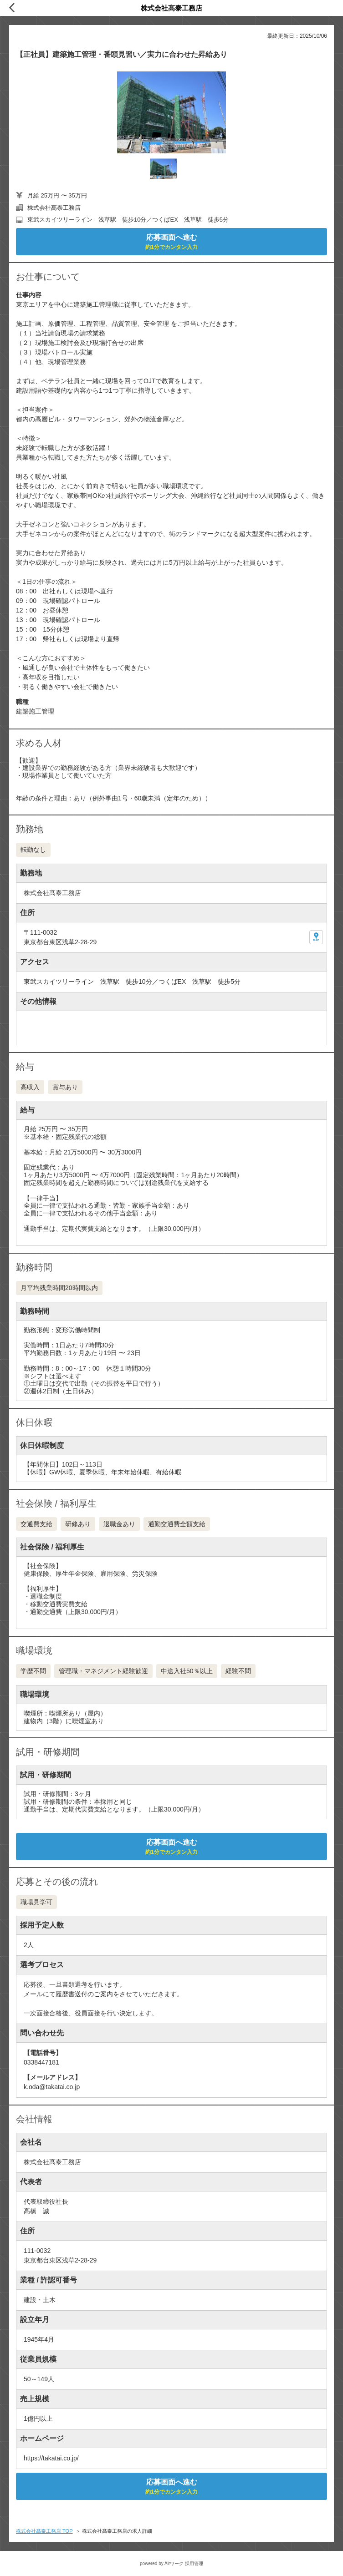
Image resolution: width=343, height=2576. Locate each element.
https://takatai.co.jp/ (51, 2458)
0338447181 (41, 2062)
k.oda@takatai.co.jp (52, 2086)
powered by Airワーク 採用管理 (171, 2563)
